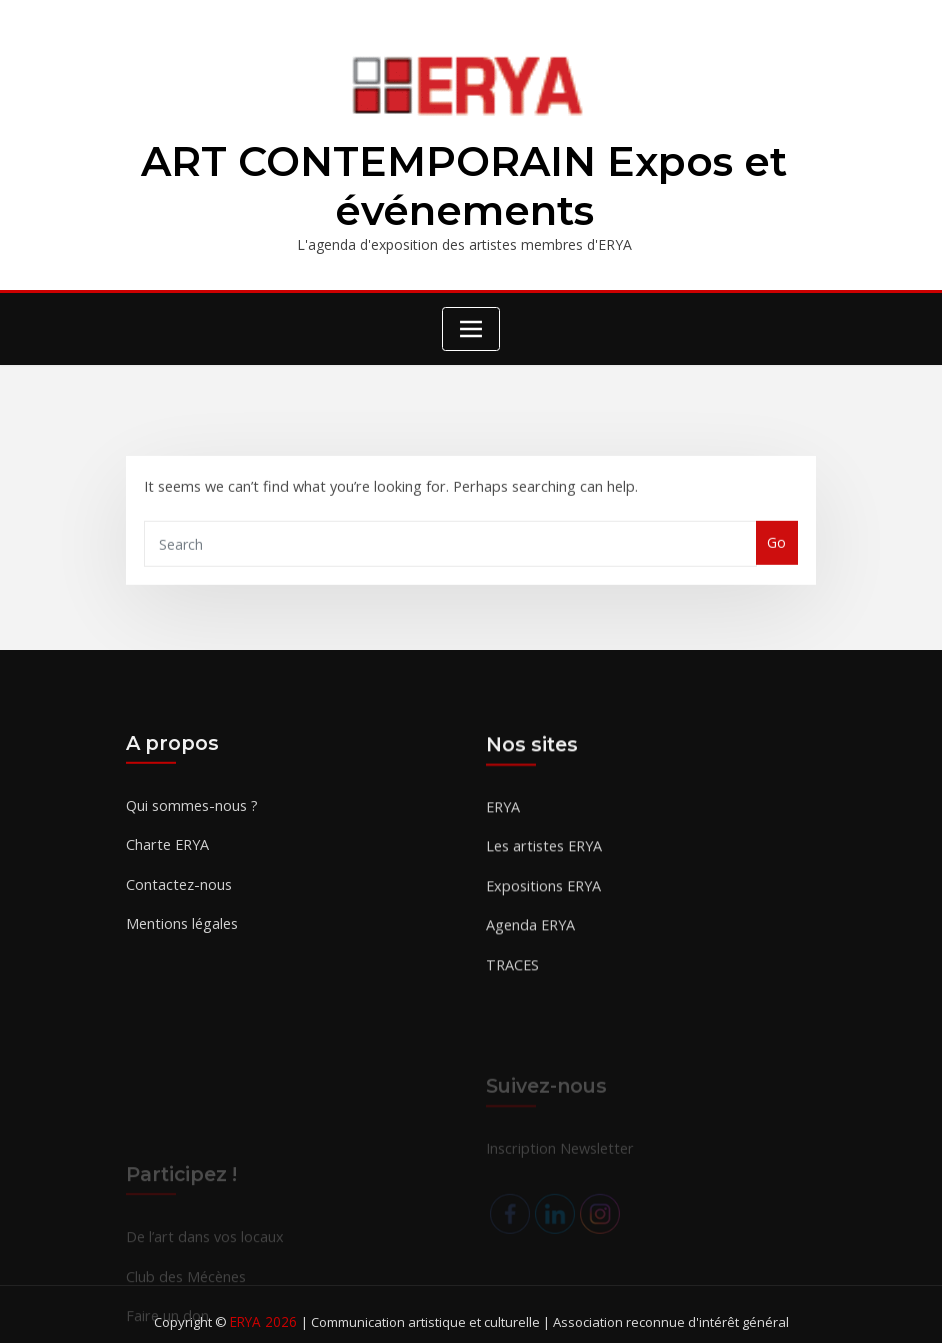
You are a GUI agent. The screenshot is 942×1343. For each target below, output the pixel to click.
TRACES (512, 980)
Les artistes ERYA (542, 865)
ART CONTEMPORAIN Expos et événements (464, 184)
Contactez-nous (177, 897)
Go (777, 552)
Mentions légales (181, 936)
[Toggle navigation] (471, 326)
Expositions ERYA (542, 903)
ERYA (503, 826)
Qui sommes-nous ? (191, 820)
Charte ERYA (166, 859)
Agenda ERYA (529, 942)
